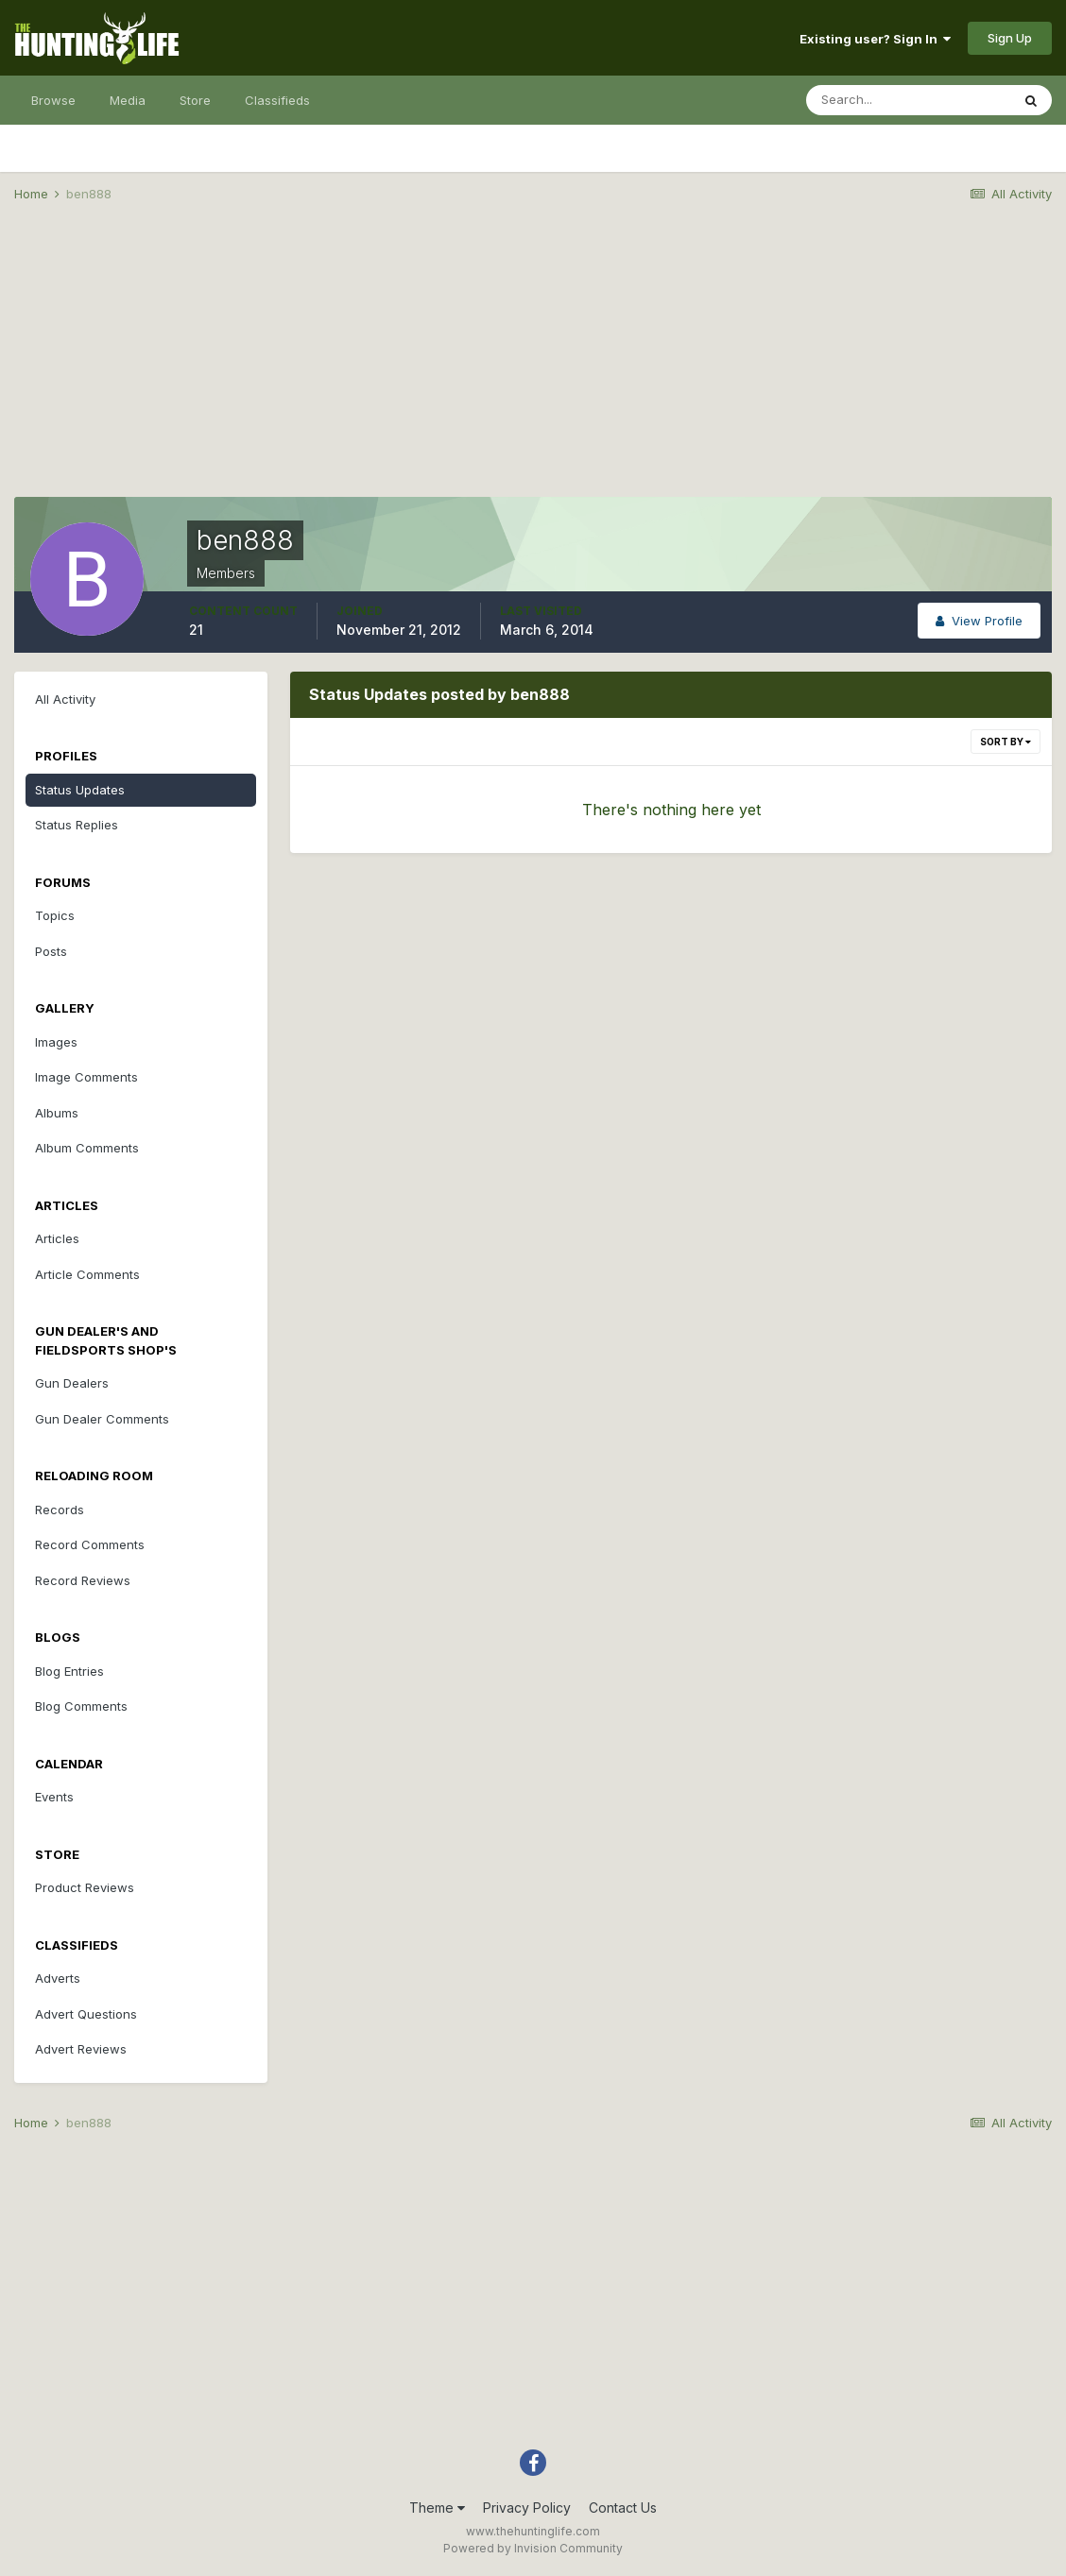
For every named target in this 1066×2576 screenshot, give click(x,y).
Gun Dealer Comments (102, 1418)
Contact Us (623, 2507)
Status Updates (80, 789)
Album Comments (87, 1147)
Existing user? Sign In (875, 38)
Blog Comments (81, 1706)
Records (59, 1509)
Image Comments (86, 1076)
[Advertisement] (533, 364)
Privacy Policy (527, 2507)
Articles (57, 1238)
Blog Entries (69, 1671)
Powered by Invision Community (533, 2548)
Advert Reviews (81, 2048)
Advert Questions (86, 2014)
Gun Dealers (72, 1382)
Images (56, 1041)
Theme (437, 2507)
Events (54, 1796)
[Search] (908, 100)
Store (195, 100)
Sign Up (1010, 37)
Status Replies (76, 824)
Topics (55, 915)
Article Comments (87, 1274)
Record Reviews (82, 1580)
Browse (53, 100)
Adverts (57, 1978)
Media (128, 100)
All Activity (65, 699)
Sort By (1005, 741)
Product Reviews (84, 1887)
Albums (56, 1112)
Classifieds (277, 100)
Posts (51, 951)
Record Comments (90, 1544)
